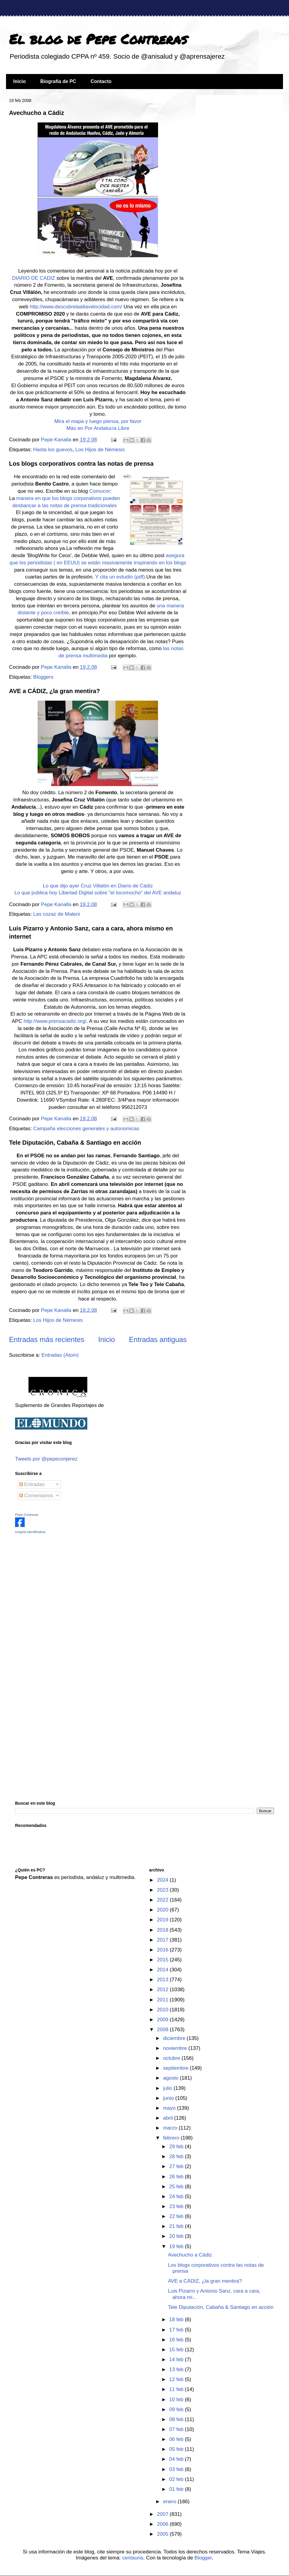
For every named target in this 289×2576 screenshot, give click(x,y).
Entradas (32, 1484)
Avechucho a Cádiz (36, 113)
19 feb (177, 2246)
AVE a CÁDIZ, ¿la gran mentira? (54, 691)
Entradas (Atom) (60, 1355)
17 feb (177, 2330)
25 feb (177, 2186)
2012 (163, 1989)
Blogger (203, 2558)
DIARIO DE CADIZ (34, 278)
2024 (163, 1880)
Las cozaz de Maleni (56, 914)
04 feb (177, 2459)
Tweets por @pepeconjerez (46, 1459)
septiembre (176, 2068)
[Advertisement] (52, 1581)
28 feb (177, 2156)
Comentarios (36, 1495)
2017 (163, 1940)
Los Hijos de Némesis (100, 449)
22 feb (177, 2216)
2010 (163, 2010)
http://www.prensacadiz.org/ (54, 1021)
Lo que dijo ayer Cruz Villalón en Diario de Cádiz (98, 886)
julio (168, 2088)
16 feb (177, 2340)
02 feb (177, 2479)
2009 (163, 2019)
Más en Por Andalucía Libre (98, 428)
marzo (171, 2128)
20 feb (177, 2236)
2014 (163, 1970)
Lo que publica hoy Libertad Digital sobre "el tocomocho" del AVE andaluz (97, 893)
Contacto (101, 81)
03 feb (177, 2469)
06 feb (177, 2439)
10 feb (177, 2399)
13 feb (177, 2369)
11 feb (177, 2389)
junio (169, 2098)
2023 (163, 1890)
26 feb (177, 2177)
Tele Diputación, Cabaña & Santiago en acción (75, 1142)
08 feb (177, 2419)
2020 (163, 1910)
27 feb (177, 2166)
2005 (163, 2534)
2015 (163, 1960)
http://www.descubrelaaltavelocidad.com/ (76, 307)
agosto (171, 2078)
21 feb (177, 2226)
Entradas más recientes (46, 1339)
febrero (172, 2138)
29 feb (177, 2146)
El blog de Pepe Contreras (98, 38)
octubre (172, 2058)
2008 (163, 2029)
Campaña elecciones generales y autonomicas (86, 1128)
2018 (163, 1930)
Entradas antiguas (158, 1339)
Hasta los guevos (52, 449)
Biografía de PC (58, 81)
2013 (163, 1979)
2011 (163, 2000)
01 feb (177, 2489)
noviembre (175, 2048)
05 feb (177, 2449)
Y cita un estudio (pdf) (120, 577)
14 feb (177, 2359)
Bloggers (43, 677)
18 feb (177, 2319)
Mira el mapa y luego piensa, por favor (97, 421)
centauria (132, 2558)
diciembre (175, 2038)
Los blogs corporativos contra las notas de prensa (81, 463)
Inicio (19, 81)
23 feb (177, 2206)
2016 (163, 1950)
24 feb (177, 2196)
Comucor (99, 491)
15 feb (177, 2349)
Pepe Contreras (26, 1514)
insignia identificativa (30, 1532)
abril (168, 2118)
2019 (163, 1920)
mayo (170, 2108)
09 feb (177, 2409)
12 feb (177, 2379)
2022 (163, 1900)
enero (170, 2501)
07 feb (177, 2429)
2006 (163, 2524)
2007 (163, 2514)
